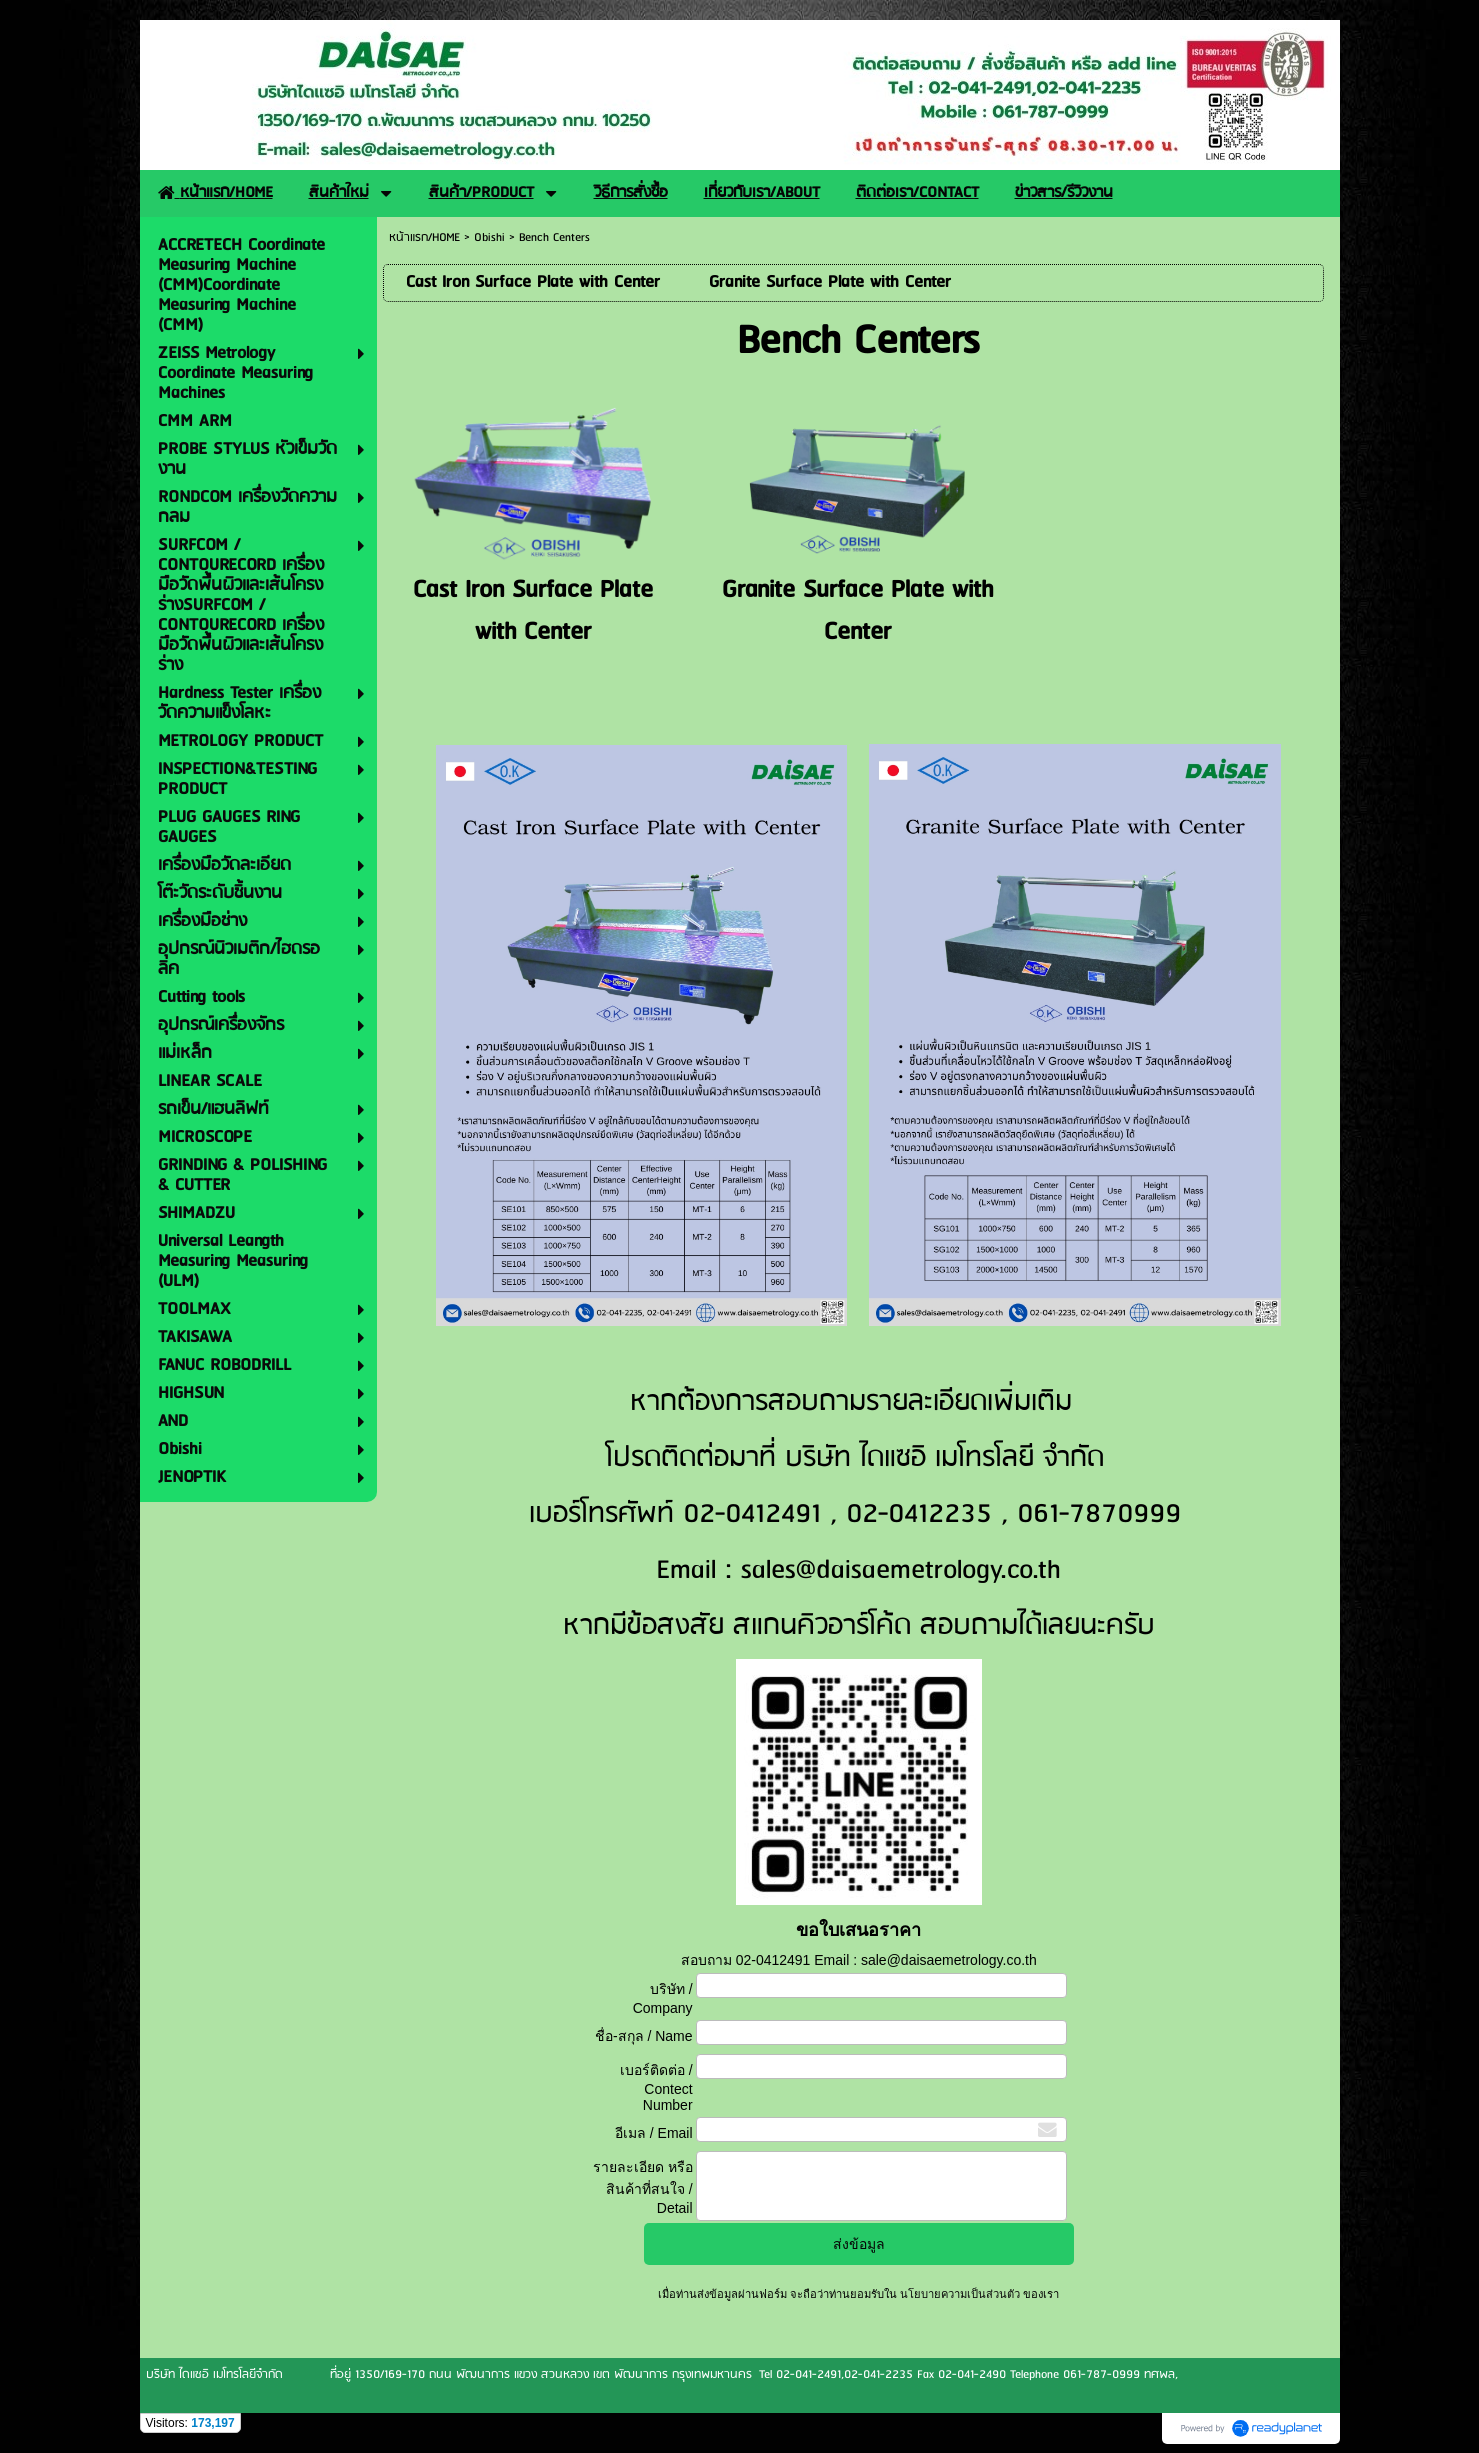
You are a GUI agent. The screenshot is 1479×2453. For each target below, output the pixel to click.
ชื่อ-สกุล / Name (644, 2036)
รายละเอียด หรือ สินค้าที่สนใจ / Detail (643, 2187)
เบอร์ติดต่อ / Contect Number (656, 2087)
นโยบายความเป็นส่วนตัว (960, 2294)
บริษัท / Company (663, 1998)
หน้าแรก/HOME (424, 237)
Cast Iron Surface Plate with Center (533, 611)
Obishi (489, 237)
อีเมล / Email (654, 2133)
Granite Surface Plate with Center (857, 611)
